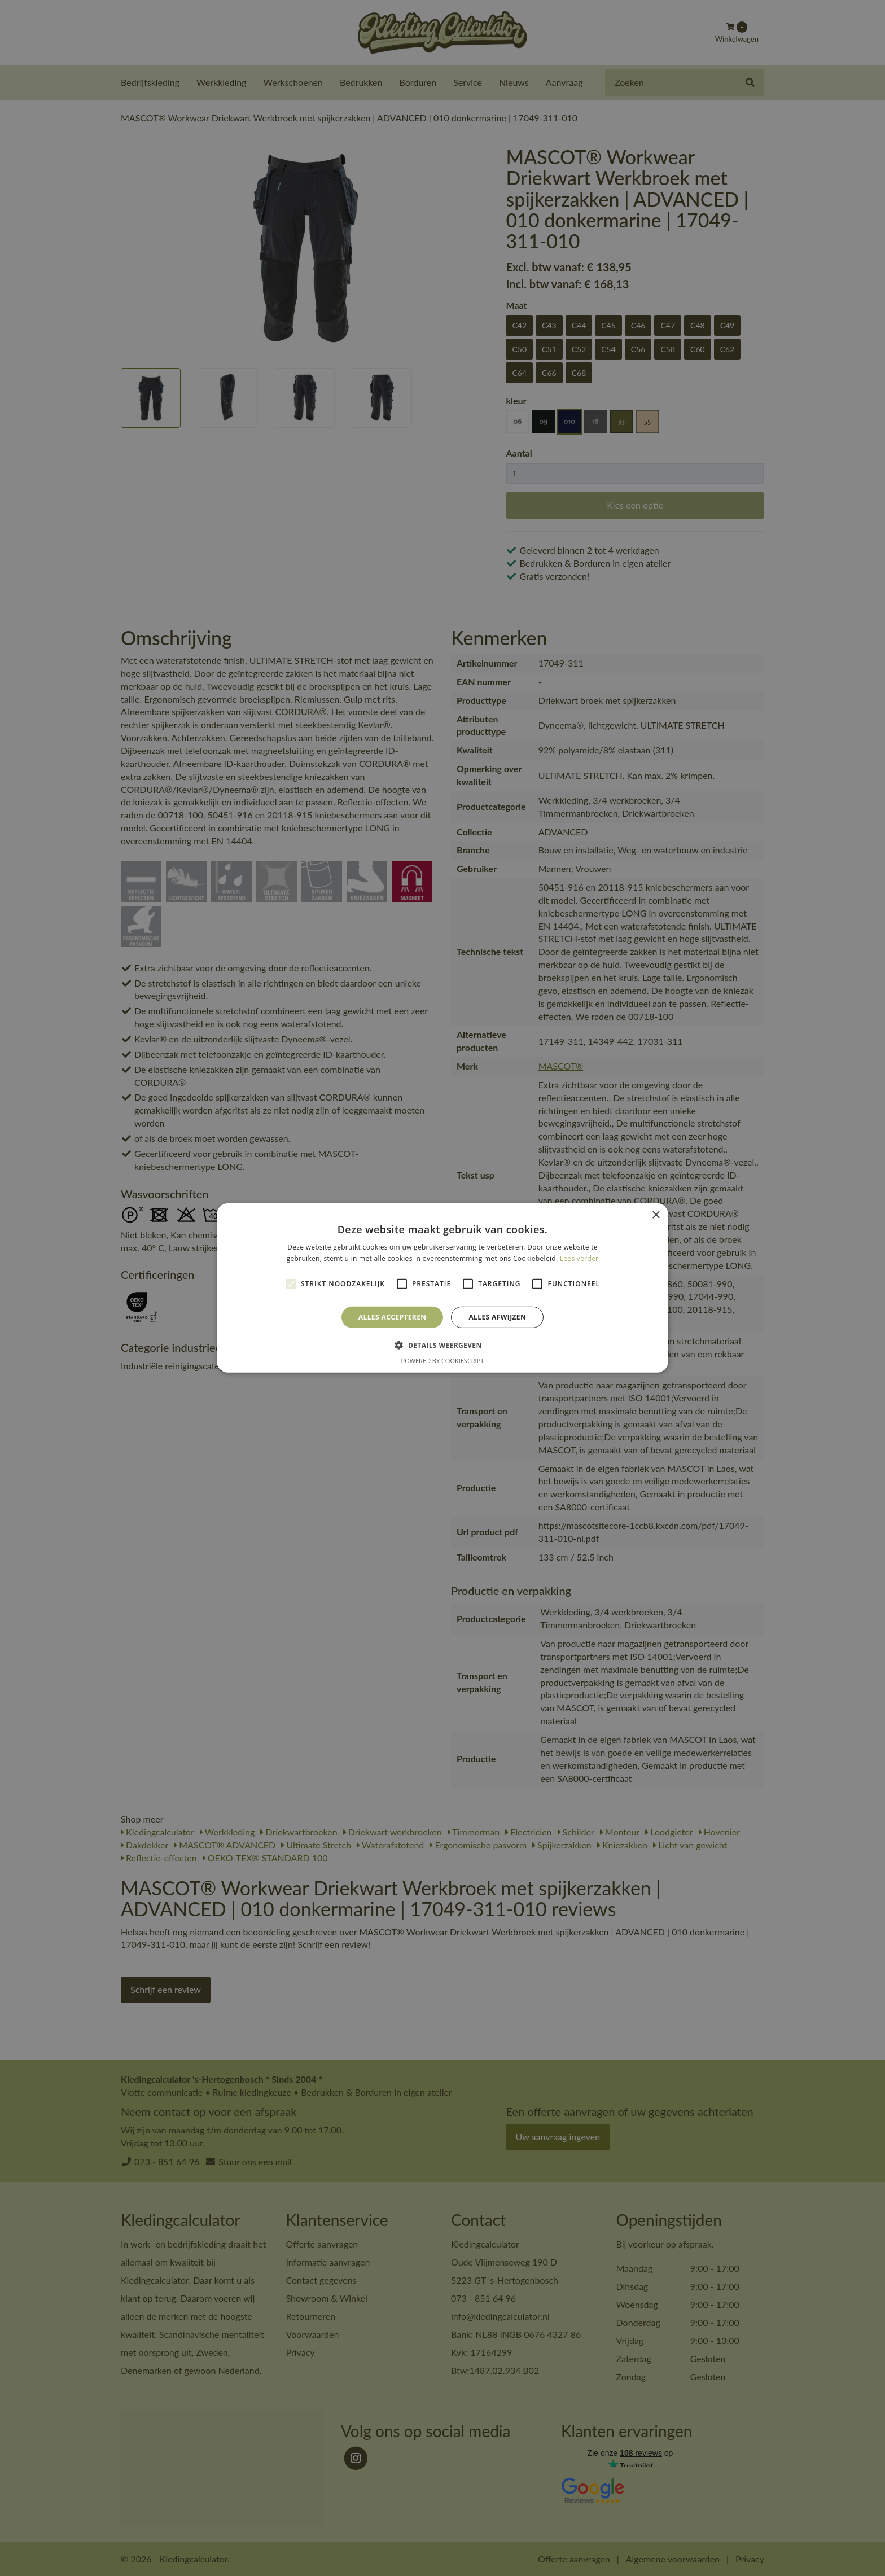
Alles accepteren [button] (392, 1317)
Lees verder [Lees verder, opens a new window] (579, 1258)
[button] (442, 1345)
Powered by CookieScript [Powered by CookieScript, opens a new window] (442, 1360)
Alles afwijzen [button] (497, 1317)
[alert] (442, 1288)
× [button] (655, 1215)
